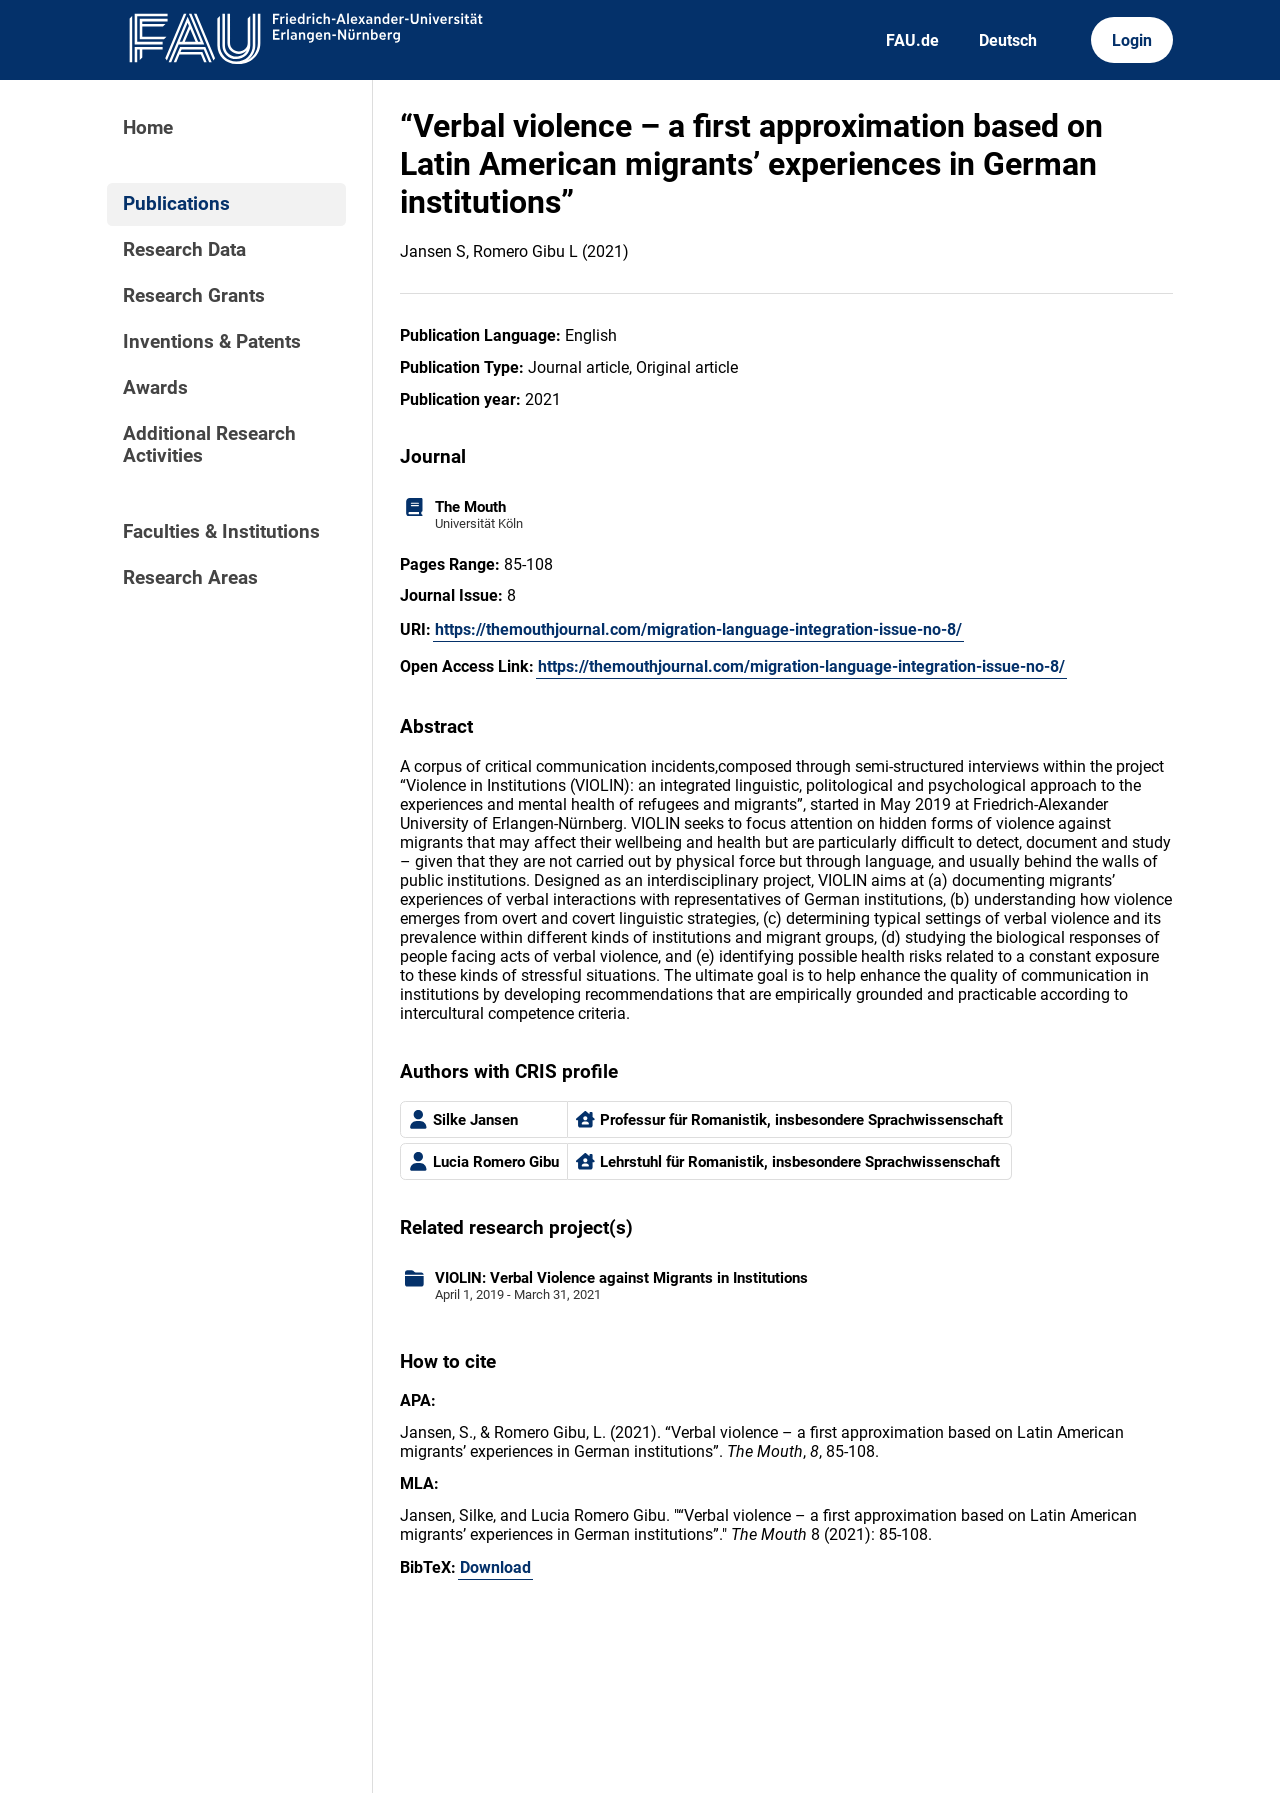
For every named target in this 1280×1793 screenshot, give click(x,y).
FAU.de (912, 40)
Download (495, 1567)
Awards (155, 388)
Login (1132, 40)
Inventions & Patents (212, 342)
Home (148, 128)
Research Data (184, 250)
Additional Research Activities (209, 445)
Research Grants (194, 296)
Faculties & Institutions (221, 532)
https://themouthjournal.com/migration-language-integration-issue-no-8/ (698, 629)
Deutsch (1008, 40)
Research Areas (190, 578)
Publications (176, 204)
